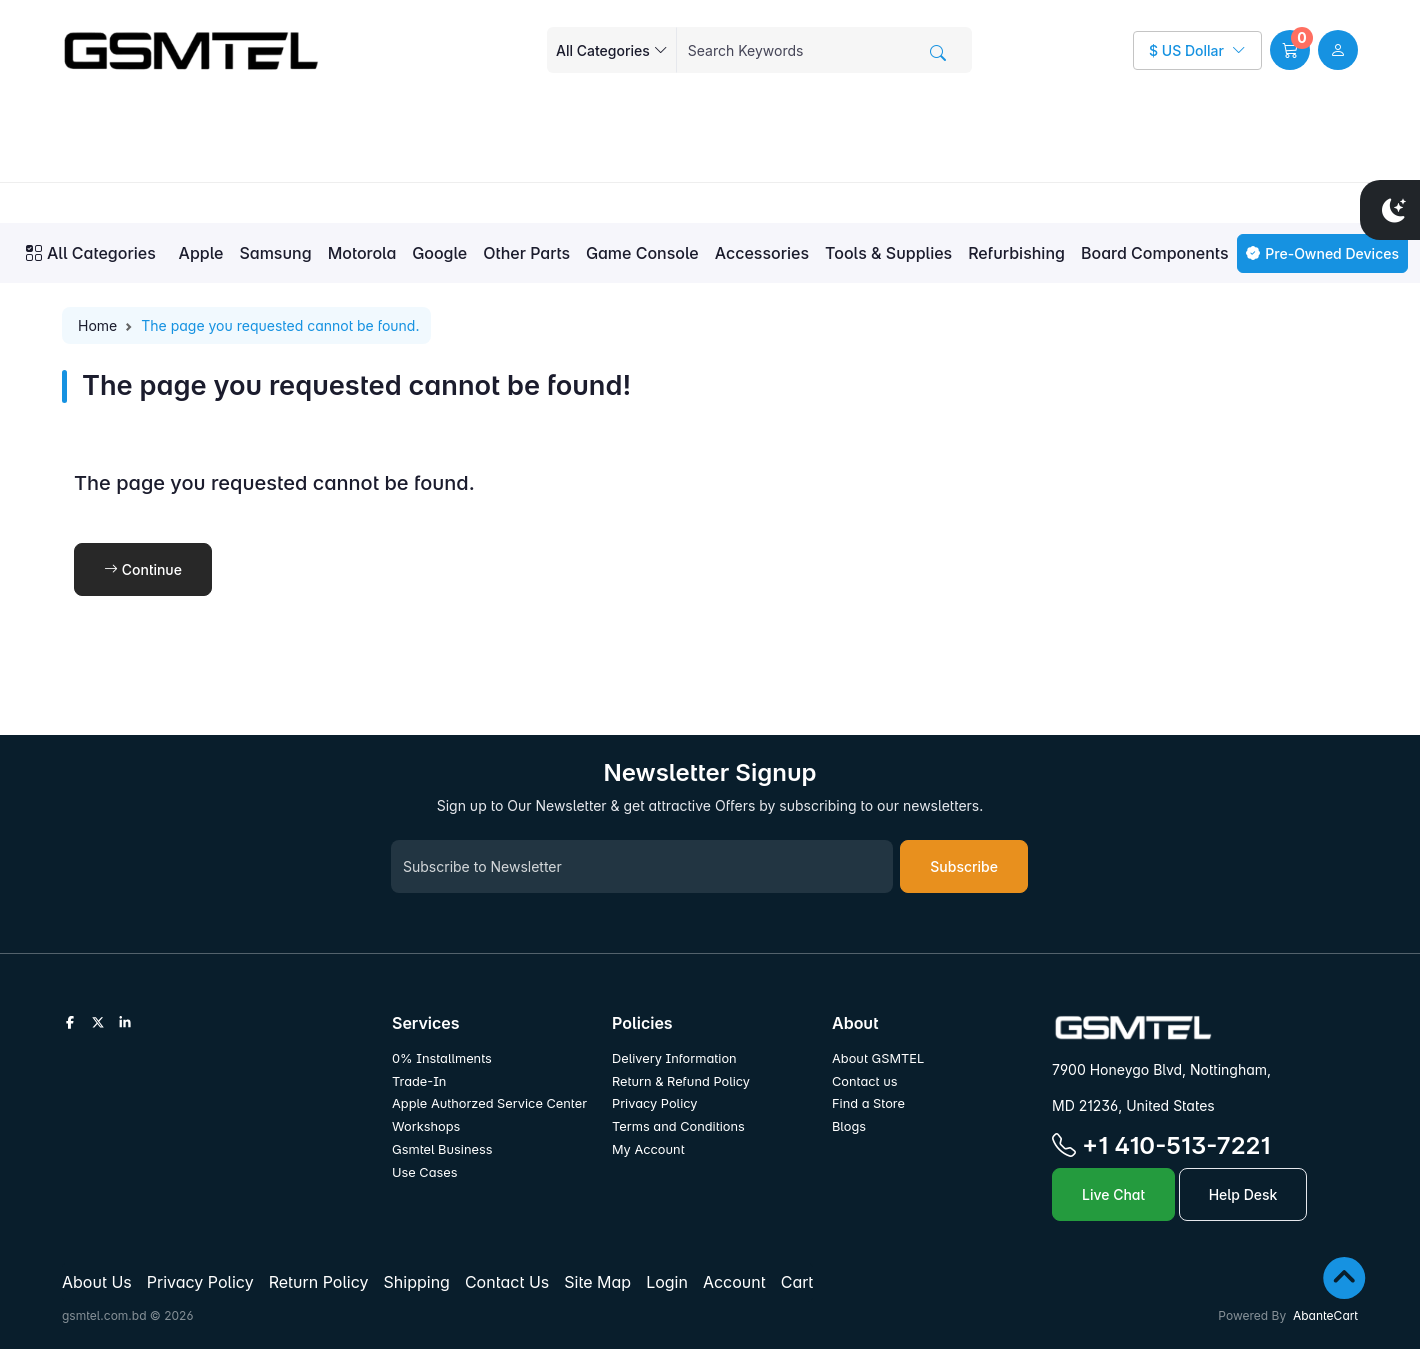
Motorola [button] (362, 253)
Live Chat (1113, 1194)
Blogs (849, 1126)
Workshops (426, 1126)
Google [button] (439, 253)
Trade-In (419, 1081)
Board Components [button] (1155, 253)
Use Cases (425, 1172)
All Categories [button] (91, 253)
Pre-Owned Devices (1322, 253)
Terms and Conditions (678, 1126)
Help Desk (1243, 1194)
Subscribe (964, 866)
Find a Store (868, 1103)
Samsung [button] (275, 253)
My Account (648, 1149)
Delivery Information (674, 1058)
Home (97, 325)
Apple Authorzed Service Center (489, 1103)
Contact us (865, 1081)
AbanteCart (1325, 1315)
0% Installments (442, 1058)
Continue (143, 569)
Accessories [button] (762, 253)
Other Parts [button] (526, 253)
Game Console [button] (642, 253)
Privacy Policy (655, 1103)
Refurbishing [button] (1016, 253)
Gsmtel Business (442, 1149)
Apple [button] (201, 253)
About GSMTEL (878, 1058)
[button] (1290, 50)
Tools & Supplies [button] (888, 253)
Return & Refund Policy (681, 1081)
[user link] (1338, 50)
